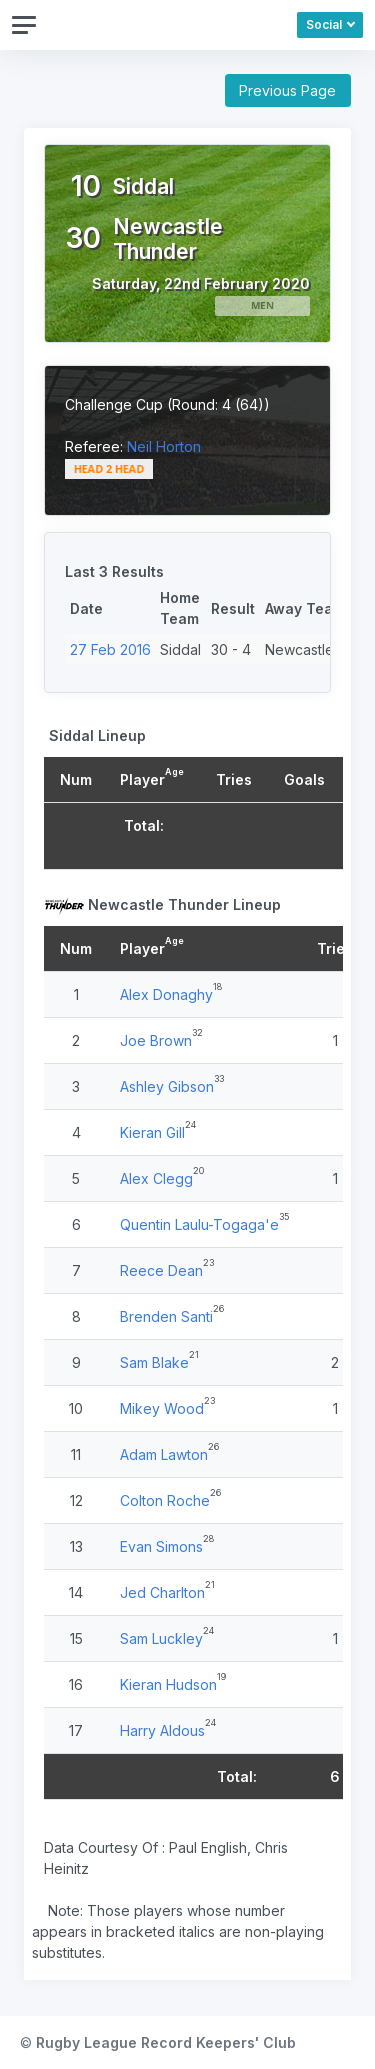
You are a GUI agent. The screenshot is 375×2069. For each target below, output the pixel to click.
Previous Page (287, 90)
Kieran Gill (152, 1132)
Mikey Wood (162, 1408)
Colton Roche (165, 1500)
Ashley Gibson (167, 1086)
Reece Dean (161, 1270)
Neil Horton (164, 446)
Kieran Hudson (168, 1684)
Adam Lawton (164, 1454)
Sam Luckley (161, 1638)
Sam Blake (154, 1362)
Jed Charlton (162, 1592)
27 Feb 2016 (110, 649)
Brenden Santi (166, 1316)
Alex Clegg (156, 1178)
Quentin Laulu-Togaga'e (199, 1224)
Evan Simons (161, 1546)
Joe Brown (156, 1040)
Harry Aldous (162, 1730)
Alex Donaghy (166, 994)
